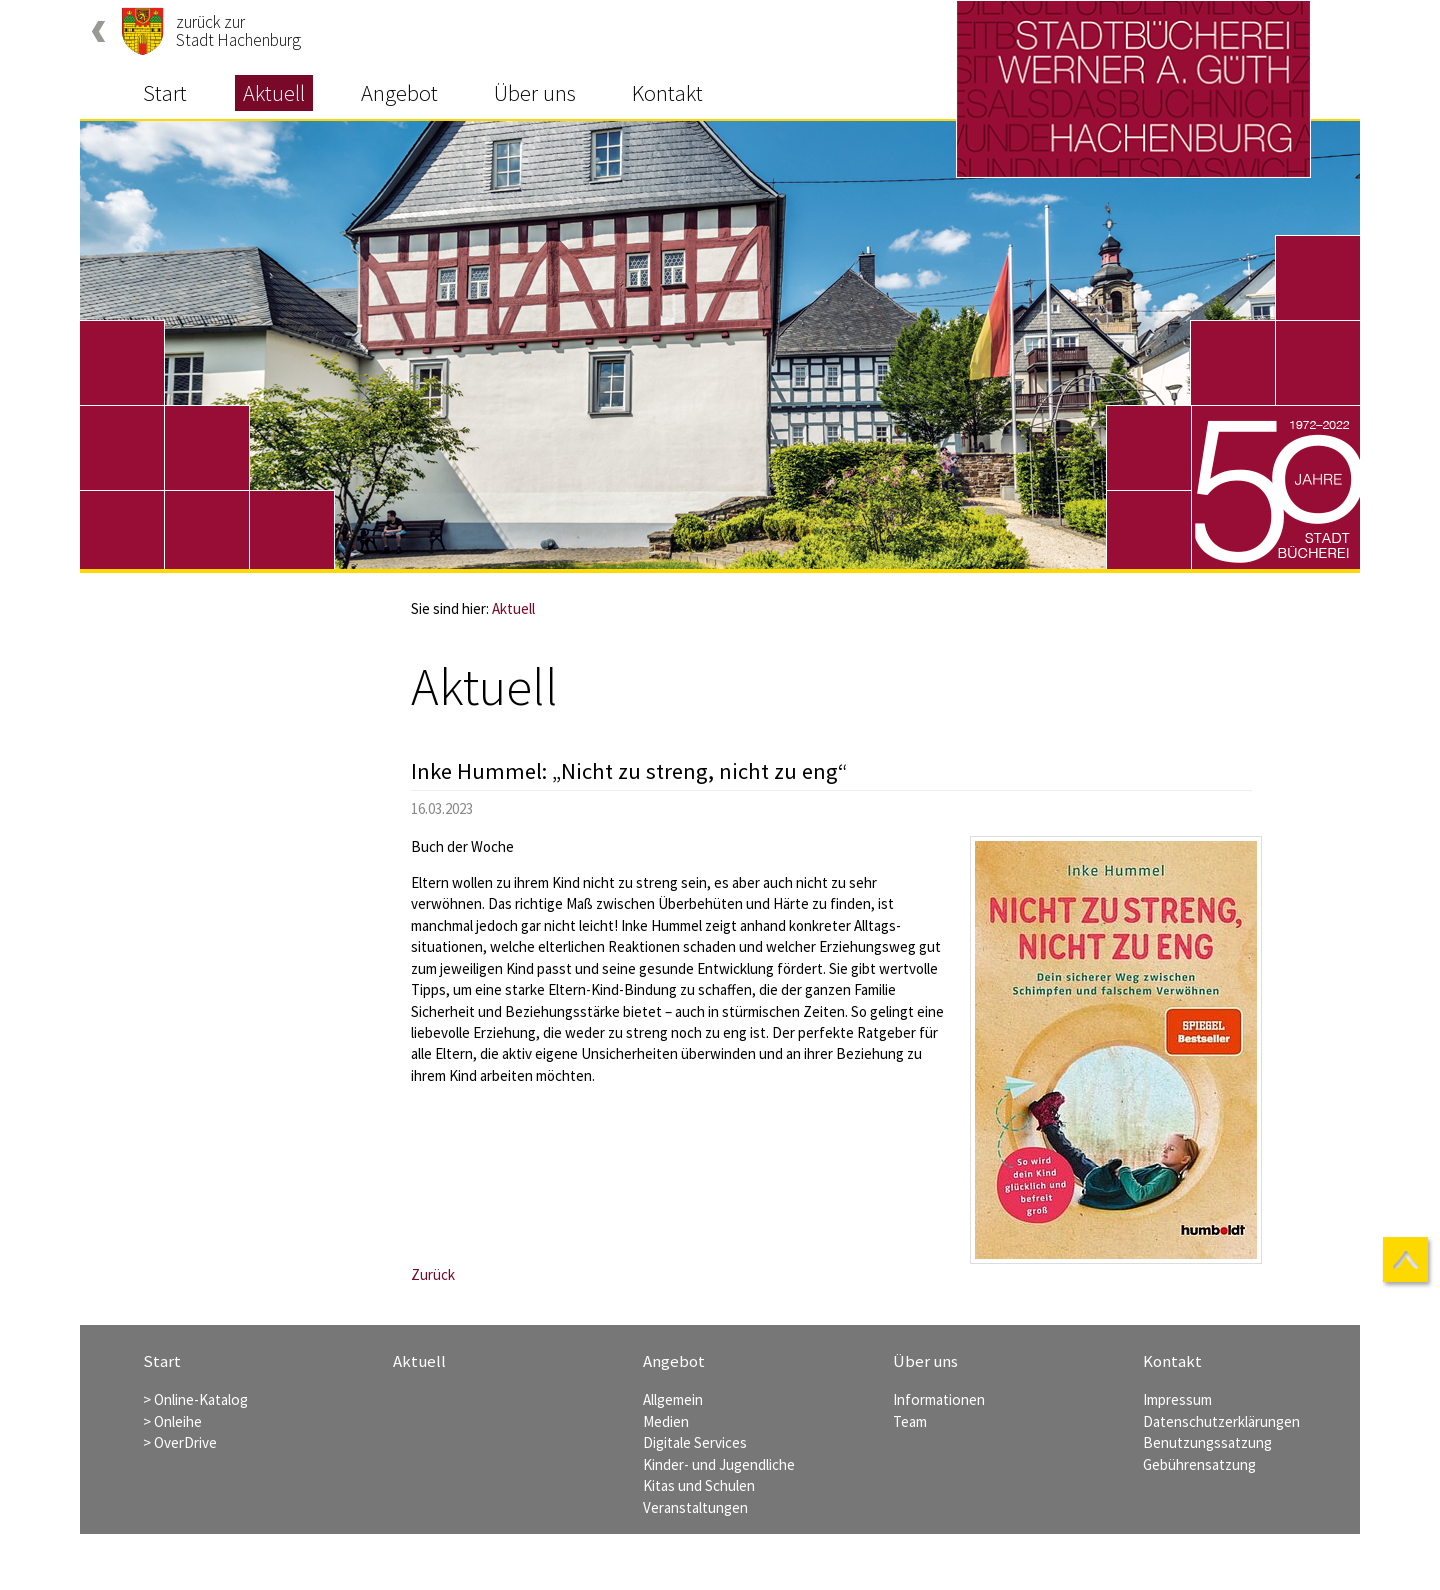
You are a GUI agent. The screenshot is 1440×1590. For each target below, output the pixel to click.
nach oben (1408, 1262)
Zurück (433, 1274)
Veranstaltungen (695, 1507)
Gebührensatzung (1199, 1464)
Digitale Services (695, 1442)
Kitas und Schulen (699, 1485)
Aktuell (274, 93)
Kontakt (667, 93)
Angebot (399, 93)
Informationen (939, 1399)
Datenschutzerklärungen (1221, 1421)
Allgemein (673, 1399)
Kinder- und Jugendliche (719, 1464)
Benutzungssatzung (1207, 1442)
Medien (666, 1421)
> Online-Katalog (195, 1399)
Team (910, 1421)
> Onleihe (172, 1421)
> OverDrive (180, 1442)
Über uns (535, 93)
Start (165, 93)
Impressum (1177, 1399)
